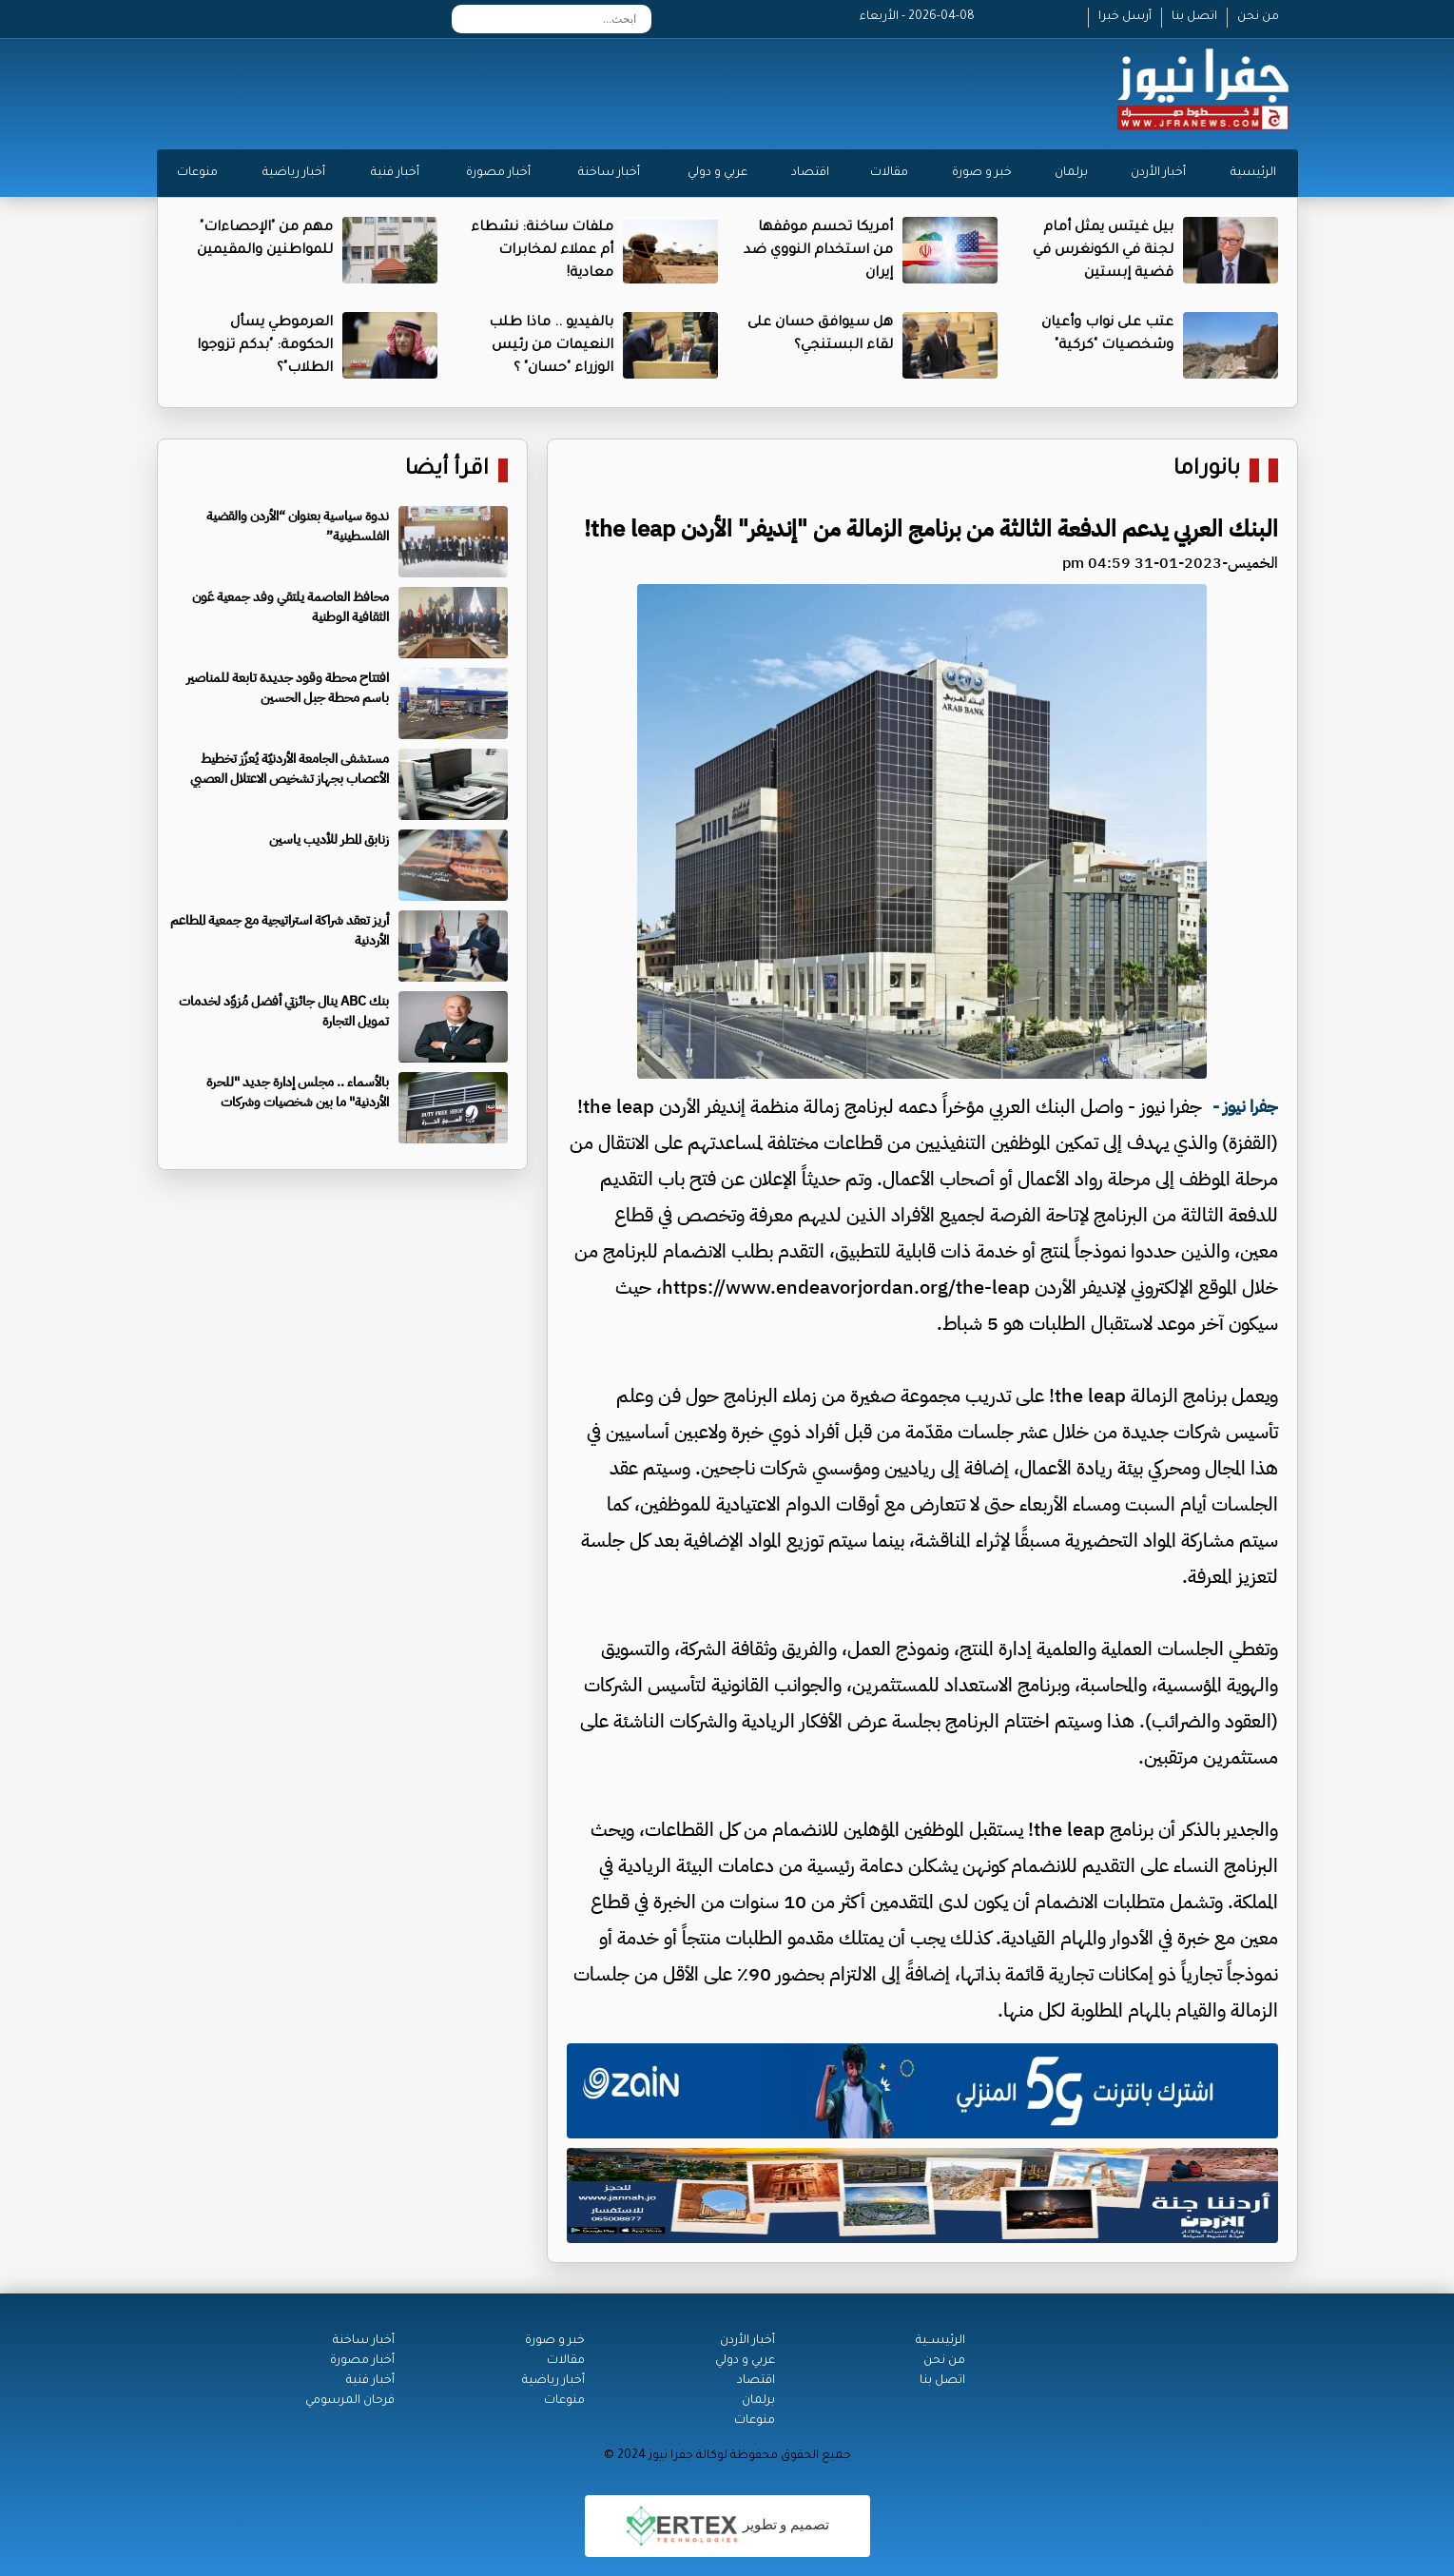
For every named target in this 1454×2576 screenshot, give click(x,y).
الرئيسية (1253, 173)
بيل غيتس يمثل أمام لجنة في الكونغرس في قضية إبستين (1103, 251)
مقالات (889, 173)
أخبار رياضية (293, 173)
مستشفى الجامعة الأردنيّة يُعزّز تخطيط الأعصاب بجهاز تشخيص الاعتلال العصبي (289, 769)
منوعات (197, 173)
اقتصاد (810, 173)
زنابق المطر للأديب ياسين (329, 839)
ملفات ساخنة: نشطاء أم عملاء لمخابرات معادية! (542, 251)
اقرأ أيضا (447, 470)
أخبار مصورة (498, 173)
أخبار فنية (395, 173)
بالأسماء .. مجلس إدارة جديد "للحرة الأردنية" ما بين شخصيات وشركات (297, 1092)
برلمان (1071, 173)
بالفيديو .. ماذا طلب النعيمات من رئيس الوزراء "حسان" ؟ (551, 346)
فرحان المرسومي (350, 2401)
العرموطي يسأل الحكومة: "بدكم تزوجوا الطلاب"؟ (265, 346)
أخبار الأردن (1158, 173)
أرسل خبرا (1125, 17)
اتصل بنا (1194, 17)
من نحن (1258, 17)
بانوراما (1206, 470)
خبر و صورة (982, 173)
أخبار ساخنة (609, 173)
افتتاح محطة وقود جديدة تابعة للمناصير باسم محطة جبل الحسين (287, 688)
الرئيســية (940, 2341)
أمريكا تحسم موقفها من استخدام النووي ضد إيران (818, 251)
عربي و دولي (717, 173)
